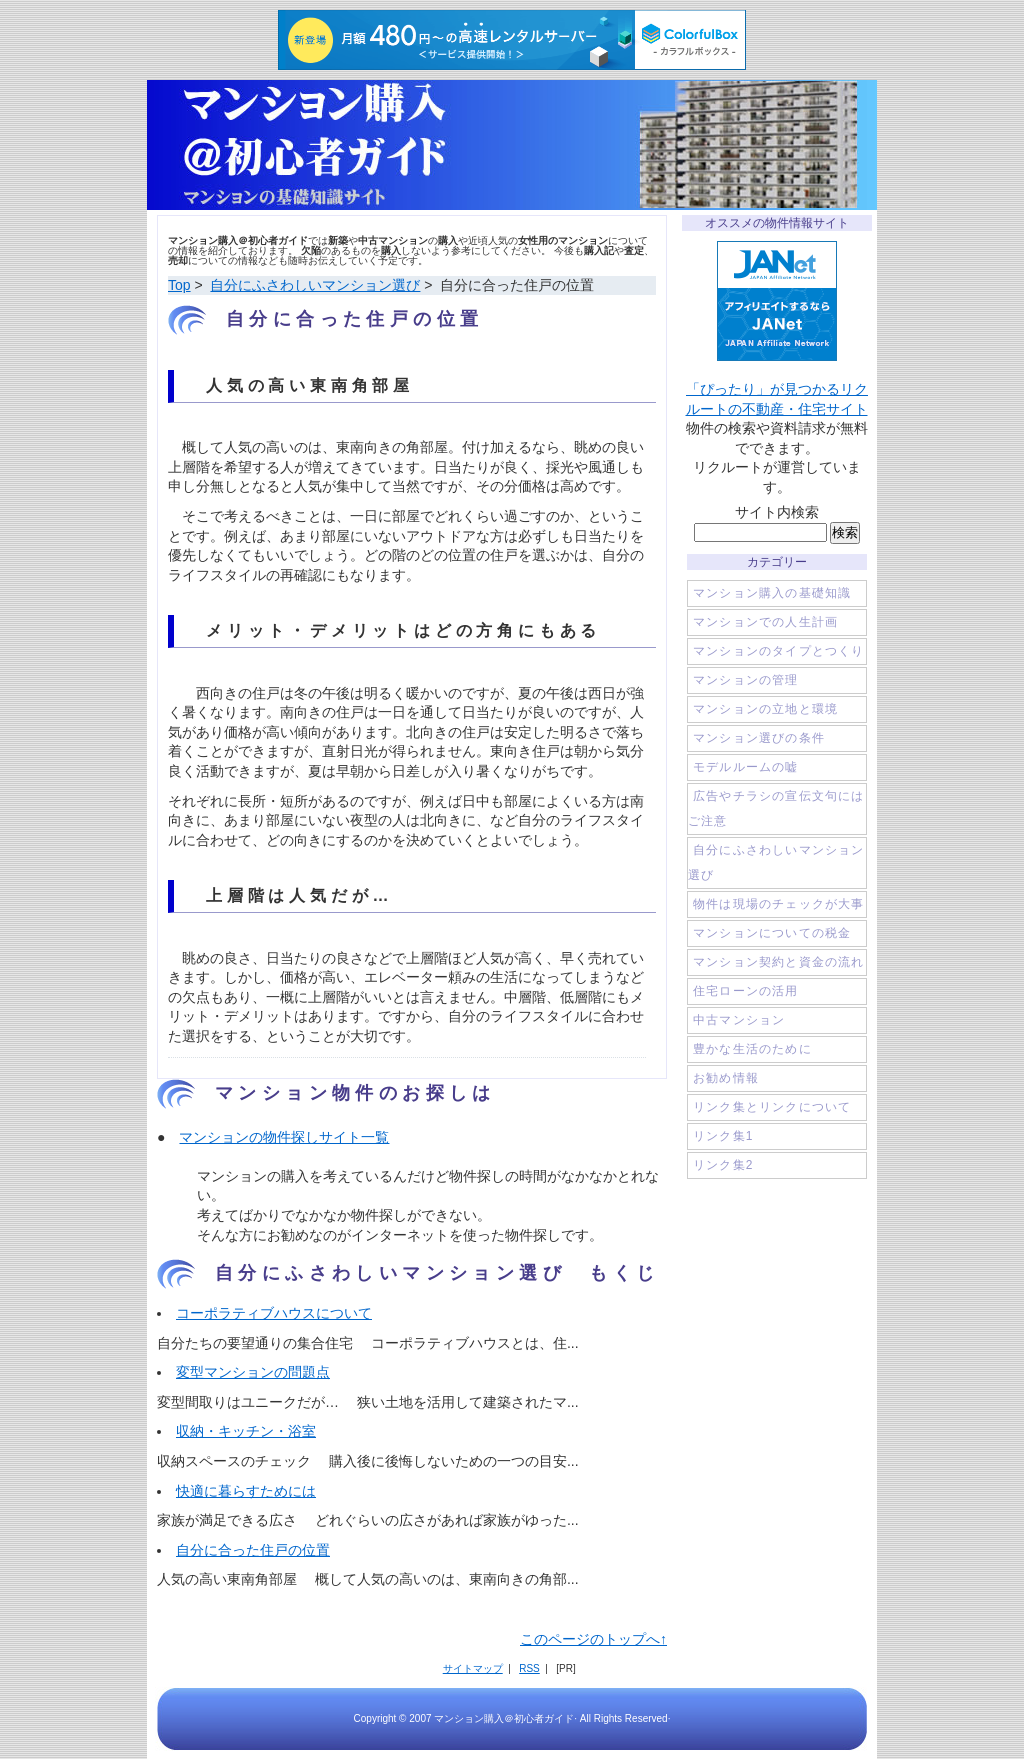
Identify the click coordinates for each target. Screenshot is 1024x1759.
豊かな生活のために (752, 1049)
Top (179, 285)
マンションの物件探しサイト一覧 (284, 1137)
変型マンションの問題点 (253, 1372)
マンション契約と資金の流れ (779, 962)
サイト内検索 (777, 512)
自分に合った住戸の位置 (253, 1550)
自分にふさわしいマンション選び (315, 285)
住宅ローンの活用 (746, 991)
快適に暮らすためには (246, 1491)
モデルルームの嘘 (746, 767)
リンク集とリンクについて (772, 1107)
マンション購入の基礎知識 (772, 593)
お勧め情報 (726, 1078)
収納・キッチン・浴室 (246, 1431)
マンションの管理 (746, 680)
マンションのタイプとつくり (779, 651)
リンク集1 (723, 1136)
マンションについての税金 (772, 933)
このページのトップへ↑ (593, 1639)
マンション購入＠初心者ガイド (512, 145)
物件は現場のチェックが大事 (779, 904)
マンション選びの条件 (759, 738)
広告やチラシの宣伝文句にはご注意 (776, 808)
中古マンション (739, 1020)
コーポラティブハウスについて (274, 1313)
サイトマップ (473, 1668)
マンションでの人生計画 (765, 622)
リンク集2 (723, 1165)
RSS (529, 1668)
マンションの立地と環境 (765, 709)
